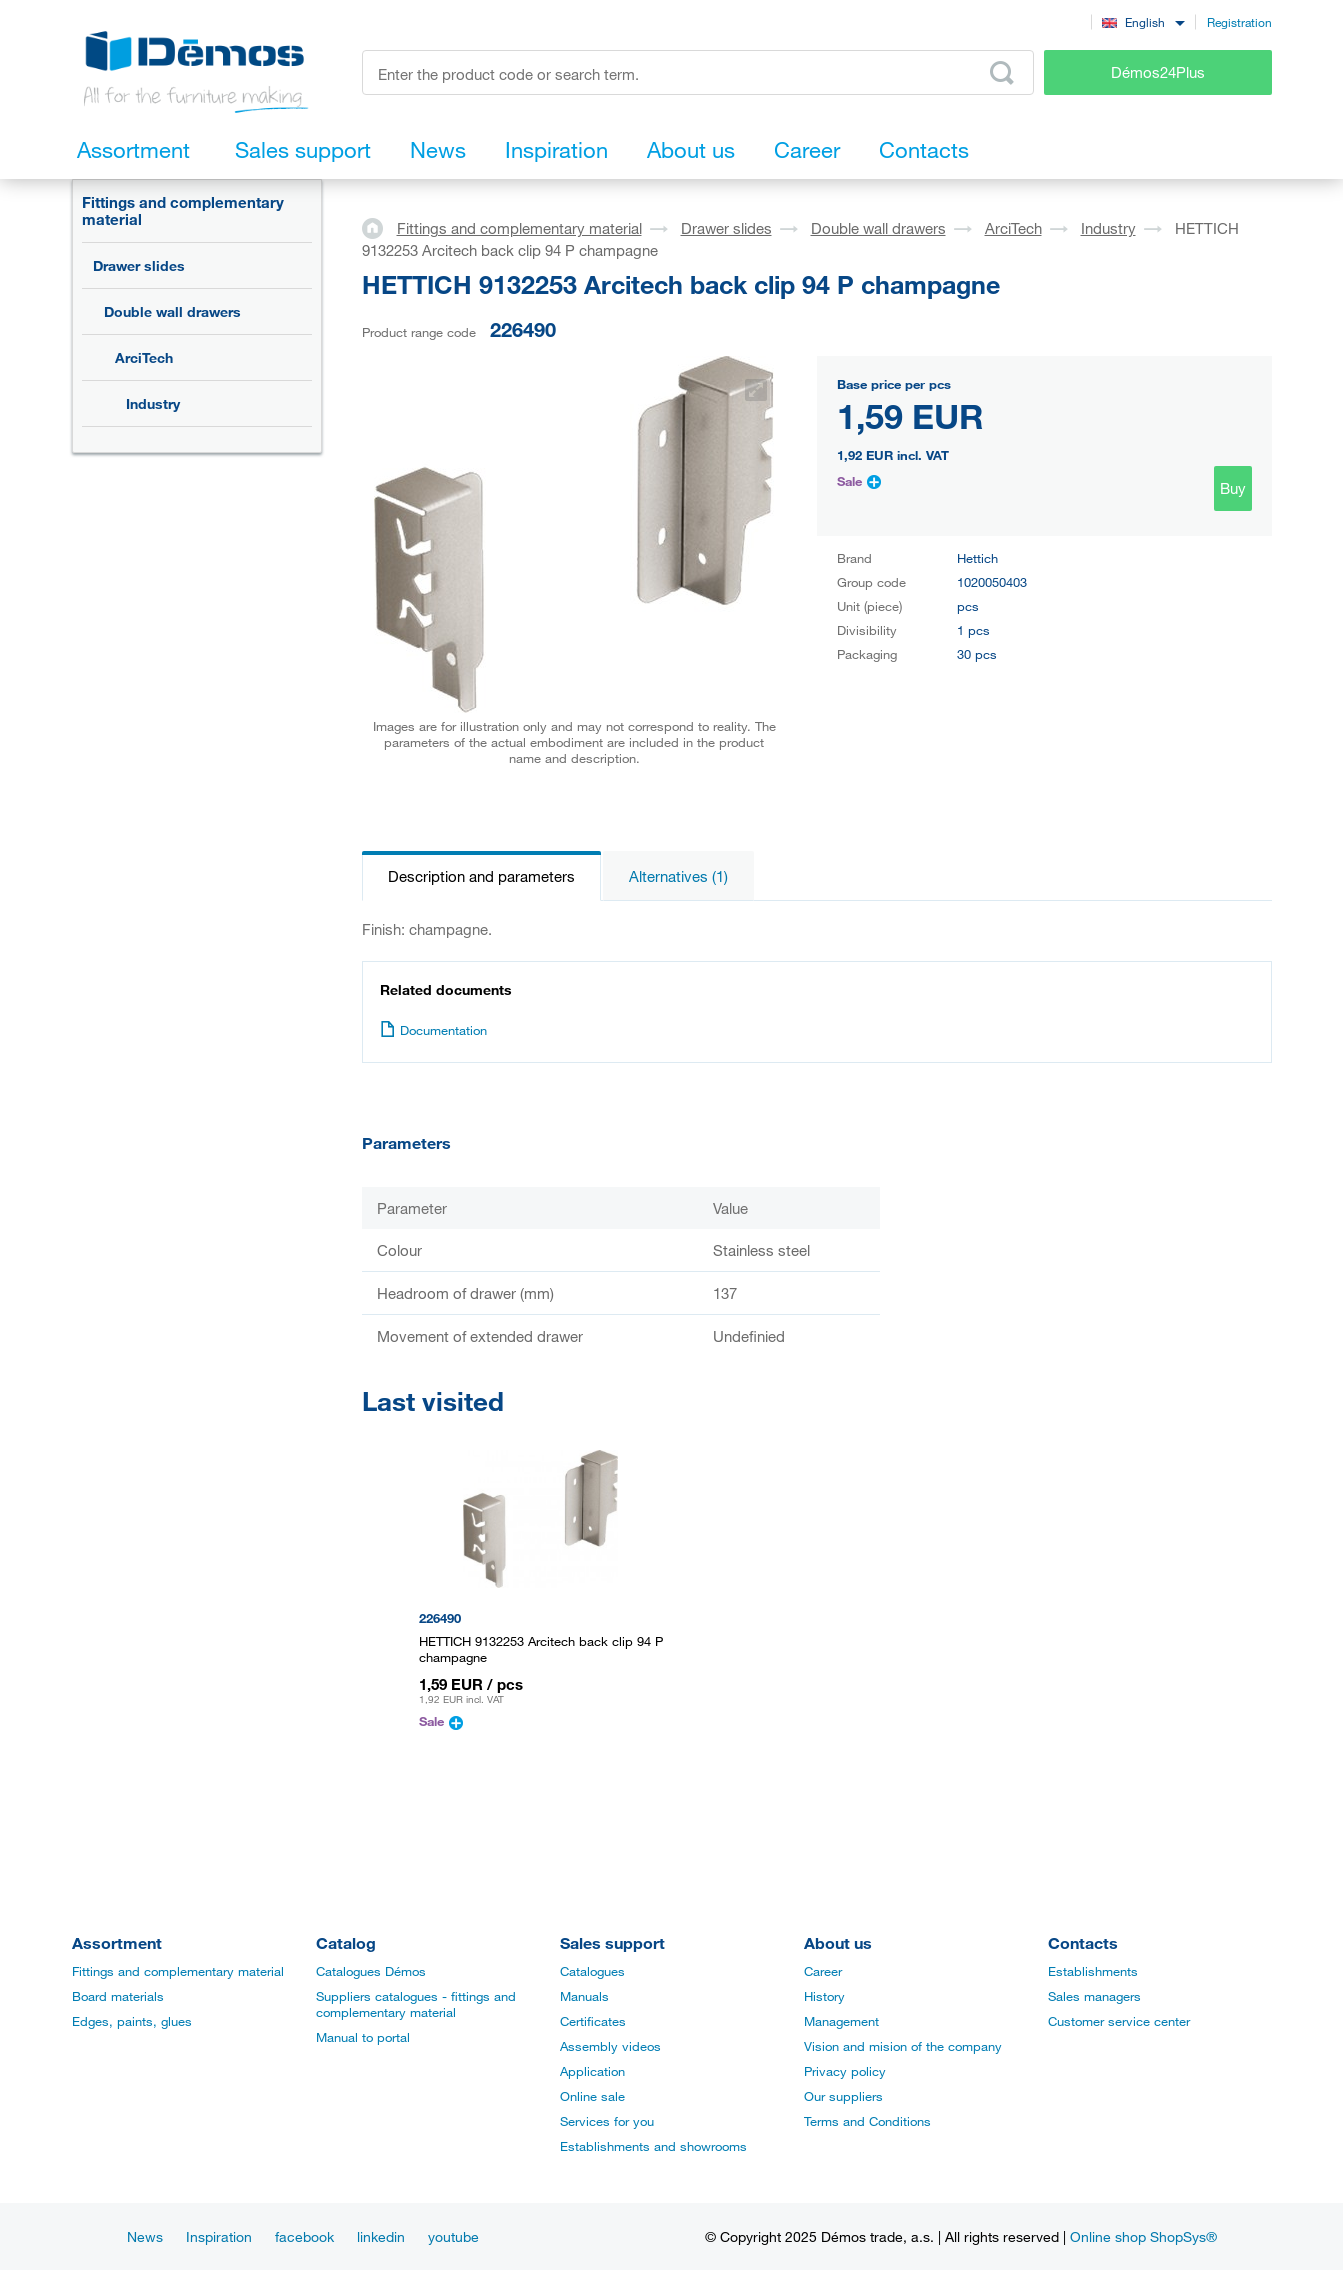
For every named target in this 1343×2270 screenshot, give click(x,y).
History (824, 1996)
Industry (153, 403)
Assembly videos (610, 2046)
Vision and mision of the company (903, 2046)
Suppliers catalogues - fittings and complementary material (416, 2004)
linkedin (381, 2236)
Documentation (433, 1030)
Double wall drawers (172, 311)
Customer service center (1119, 2021)
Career (823, 1971)
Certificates (593, 2021)
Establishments (1093, 1971)
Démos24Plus (1158, 72)
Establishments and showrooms (653, 2146)
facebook (304, 2236)
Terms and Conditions (867, 2121)
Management (841, 2021)
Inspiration (219, 2236)
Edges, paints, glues (132, 2021)
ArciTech (144, 357)
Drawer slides (139, 265)
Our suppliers (843, 2096)
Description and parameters (481, 876)
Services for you (607, 2121)
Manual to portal (363, 2037)
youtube (453, 2236)
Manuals (584, 1996)
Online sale (592, 2096)
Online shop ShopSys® (1143, 2236)
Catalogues (592, 1971)
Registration (1239, 22)
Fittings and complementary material (183, 210)
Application (592, 2071)
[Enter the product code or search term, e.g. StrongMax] (698, 72)
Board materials (118, 1996)
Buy (1233, 488)
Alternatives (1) (678, 876)
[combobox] (1143, 21)
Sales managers (1094, 1996)
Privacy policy (845, 2071)
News (145, 2236)
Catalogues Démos (371, 1971)
